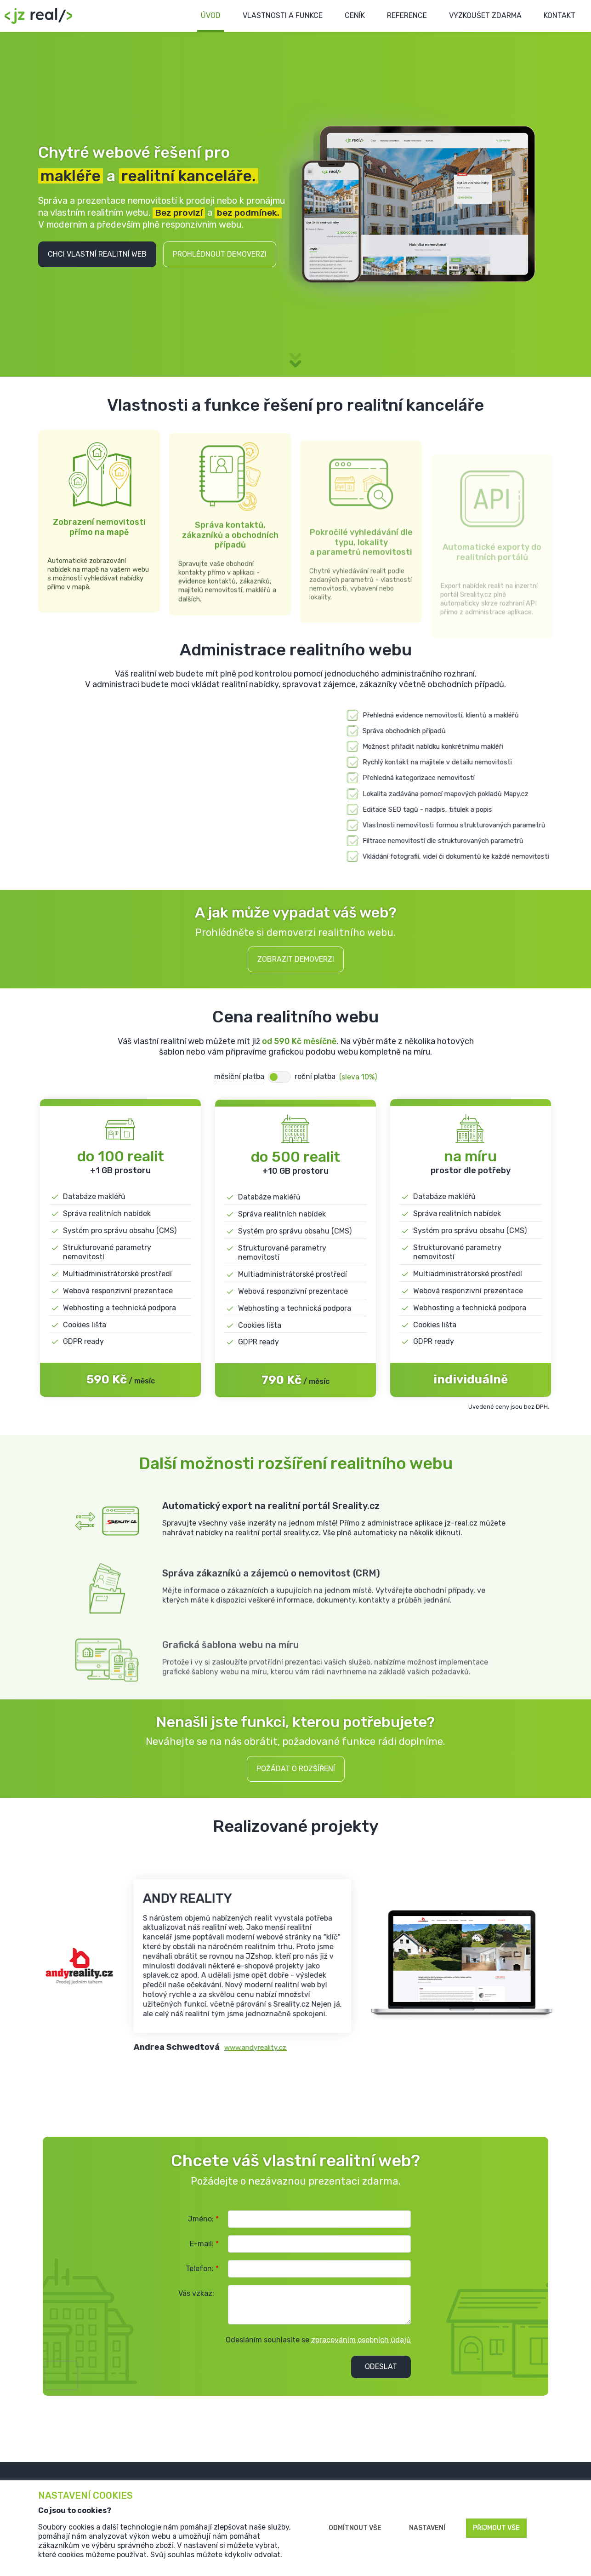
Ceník (344, 16)
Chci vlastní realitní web (97, 254)
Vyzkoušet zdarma (480, 16)
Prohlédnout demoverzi (220, 254)
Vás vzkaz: (196, 2296)
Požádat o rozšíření (295, 1771)
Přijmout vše (496, 2528)
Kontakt (558, 16)
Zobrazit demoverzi (295, 962)
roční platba (315, 1079)
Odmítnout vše (355, 2528)
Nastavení (427, 2528)
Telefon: (202, 2271)
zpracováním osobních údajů (361, 2342)
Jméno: (203, 2221)
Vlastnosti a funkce (270, 16)
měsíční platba (239, 1079)
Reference (398, 16)
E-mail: (204, 2246)
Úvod (196, 16)
